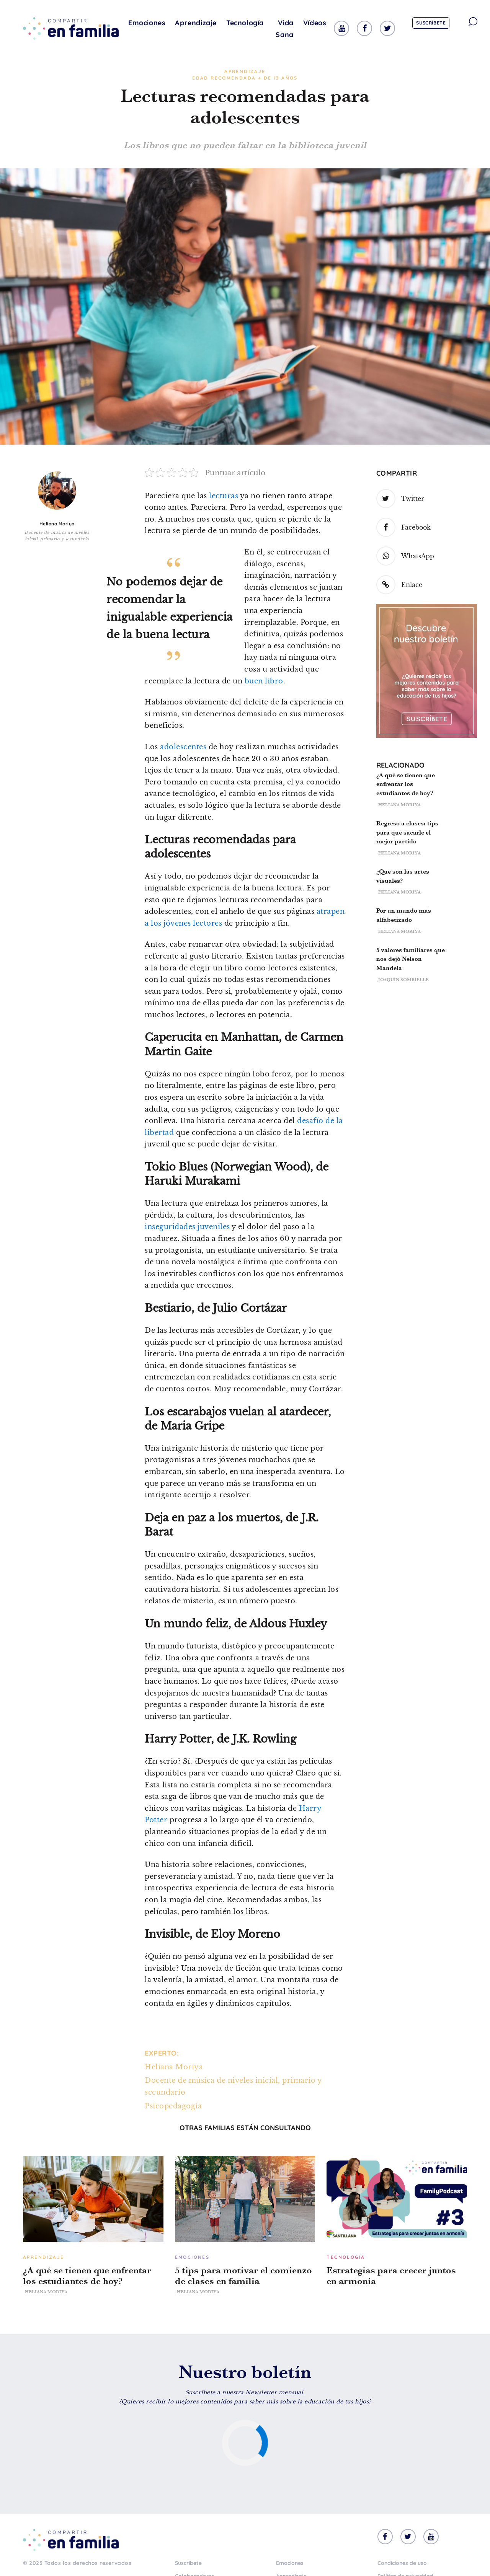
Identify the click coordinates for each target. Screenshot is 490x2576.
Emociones (146, 22)
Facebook (403, 527)
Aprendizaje (196, 22)
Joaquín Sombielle (403, 979)
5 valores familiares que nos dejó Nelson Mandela (410, 959)
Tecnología (245, 22)
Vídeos (315, 22)
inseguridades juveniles (187, 1227)
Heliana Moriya (57, 524)
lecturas (223, 496)
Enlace (399, 584)
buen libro (264, 681)
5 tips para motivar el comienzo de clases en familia (243, 2275)
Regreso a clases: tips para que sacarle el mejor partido (407, 832)
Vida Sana (284, 28)
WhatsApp (405, 556)
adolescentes (183, 747)
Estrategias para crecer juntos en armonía (391, 2275)
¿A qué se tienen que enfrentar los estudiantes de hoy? (405, 784)
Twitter (400, 498)
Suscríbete (431, 23)
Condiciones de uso (402, 2563)
